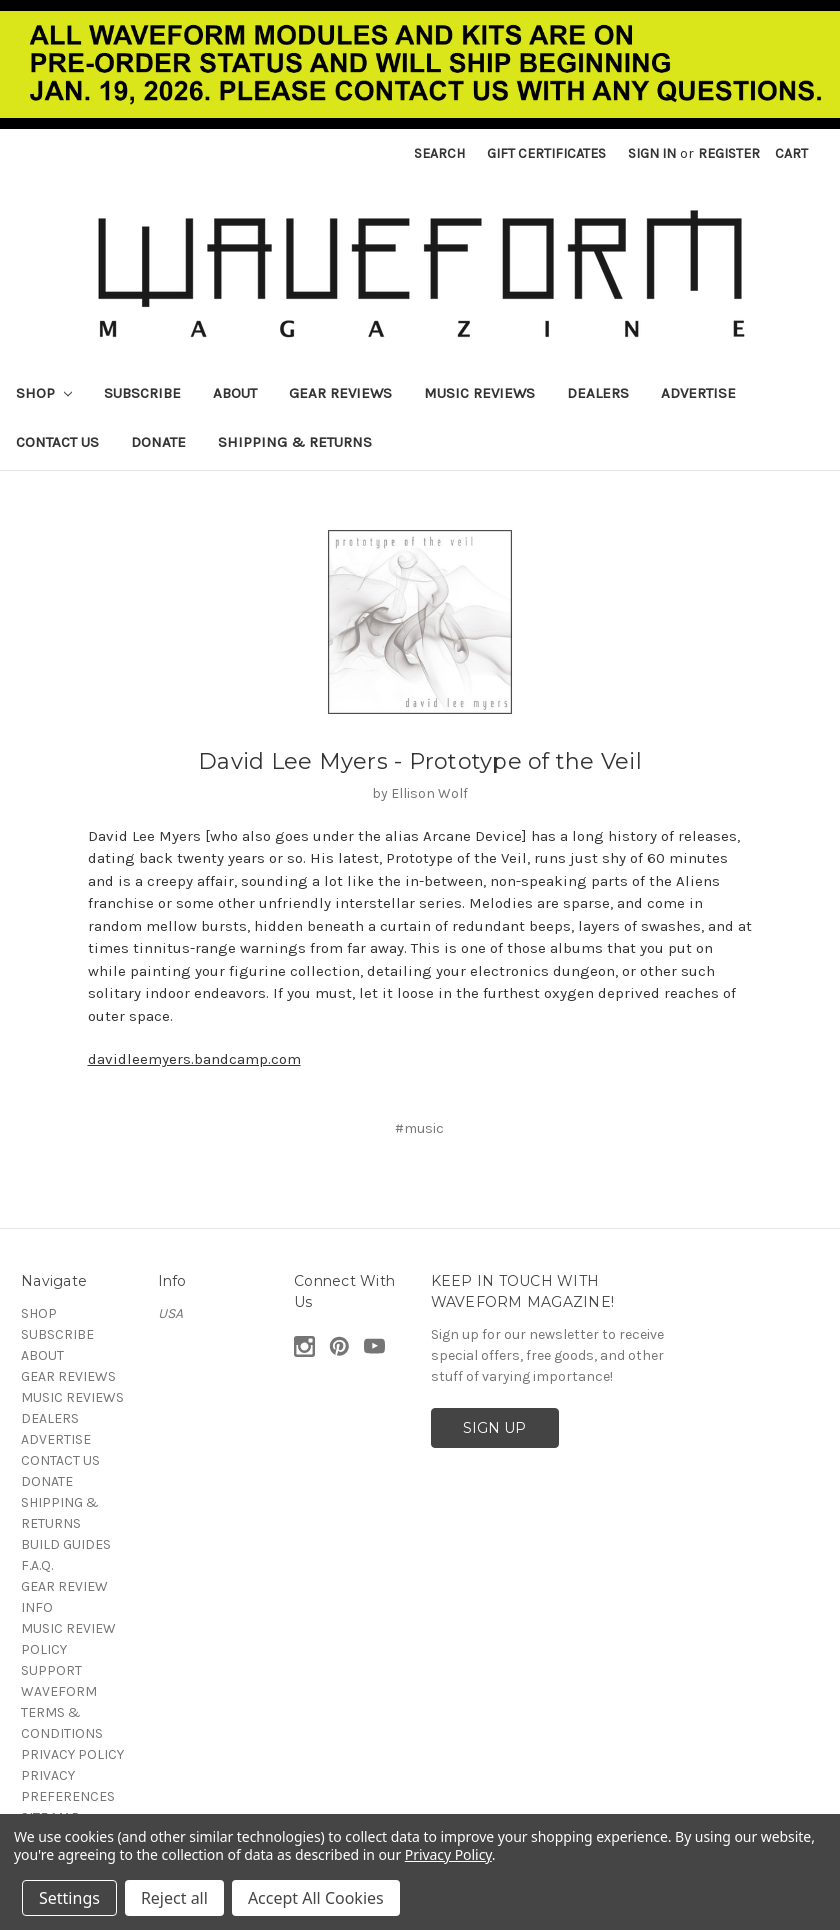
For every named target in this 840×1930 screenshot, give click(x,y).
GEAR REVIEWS (340, 393)
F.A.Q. (37, 1565)
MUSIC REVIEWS (479, 393)
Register (729, 153)
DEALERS (598, 393)
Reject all (174, 1898)
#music (419, 1128)
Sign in (652, 153)
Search (439, 153)
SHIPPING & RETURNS (295, 442)
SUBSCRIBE (142, 393)
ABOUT (235, 393)
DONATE (158, 442)
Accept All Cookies (316, 1898)
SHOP (44, 393)
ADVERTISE (698, 393)
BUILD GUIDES (66, 1544)
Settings (69, 1898)
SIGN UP (494, 1428)
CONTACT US (57, 442)
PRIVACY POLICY (72, 1754)
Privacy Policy (448, 1854)
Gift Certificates (546, 153)
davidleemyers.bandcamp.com (194, 1059)
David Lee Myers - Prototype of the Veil (420, 761)
